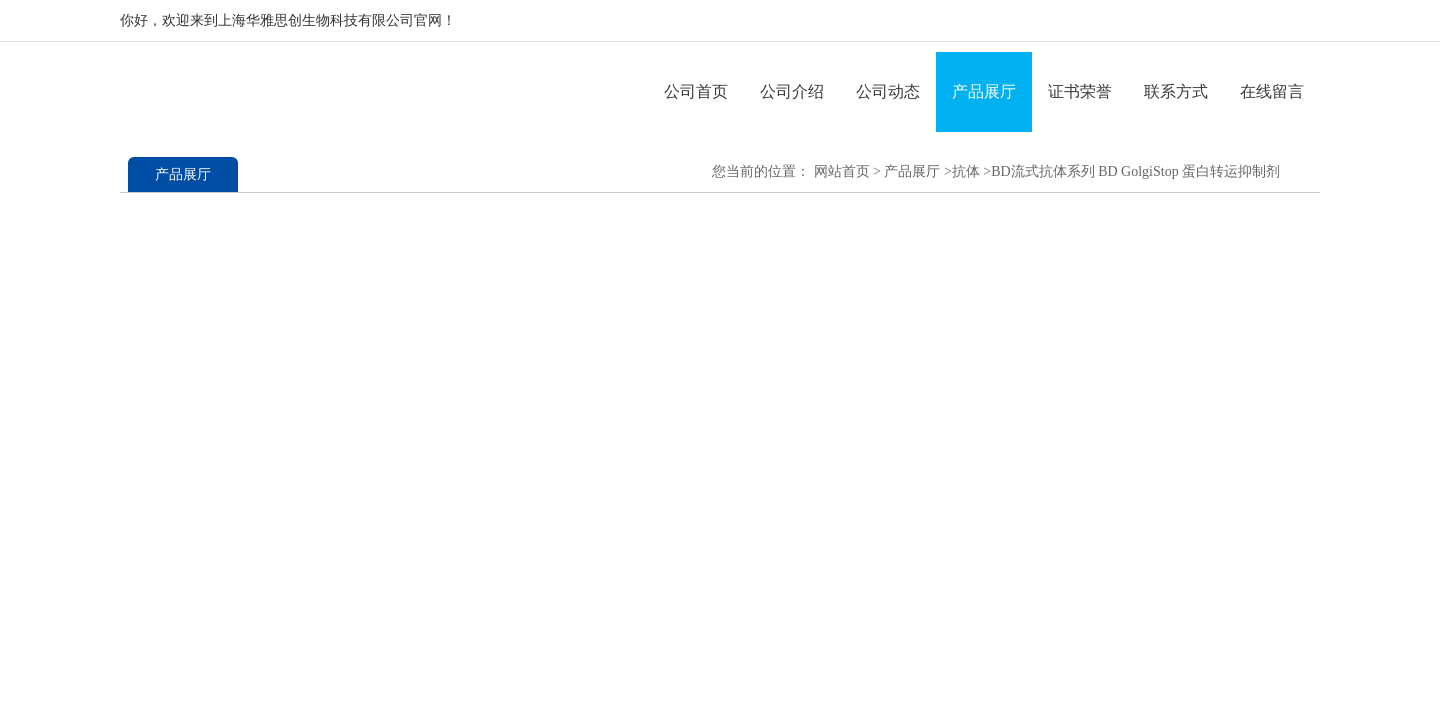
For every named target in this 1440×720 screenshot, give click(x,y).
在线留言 (1272, 91)
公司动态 (888, 91)
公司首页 (696, 91)
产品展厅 (984, 91)
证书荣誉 (1080, 91)
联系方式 (1176, 91)
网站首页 (842, 171)
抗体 (966, 171)
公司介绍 (792, 91)
